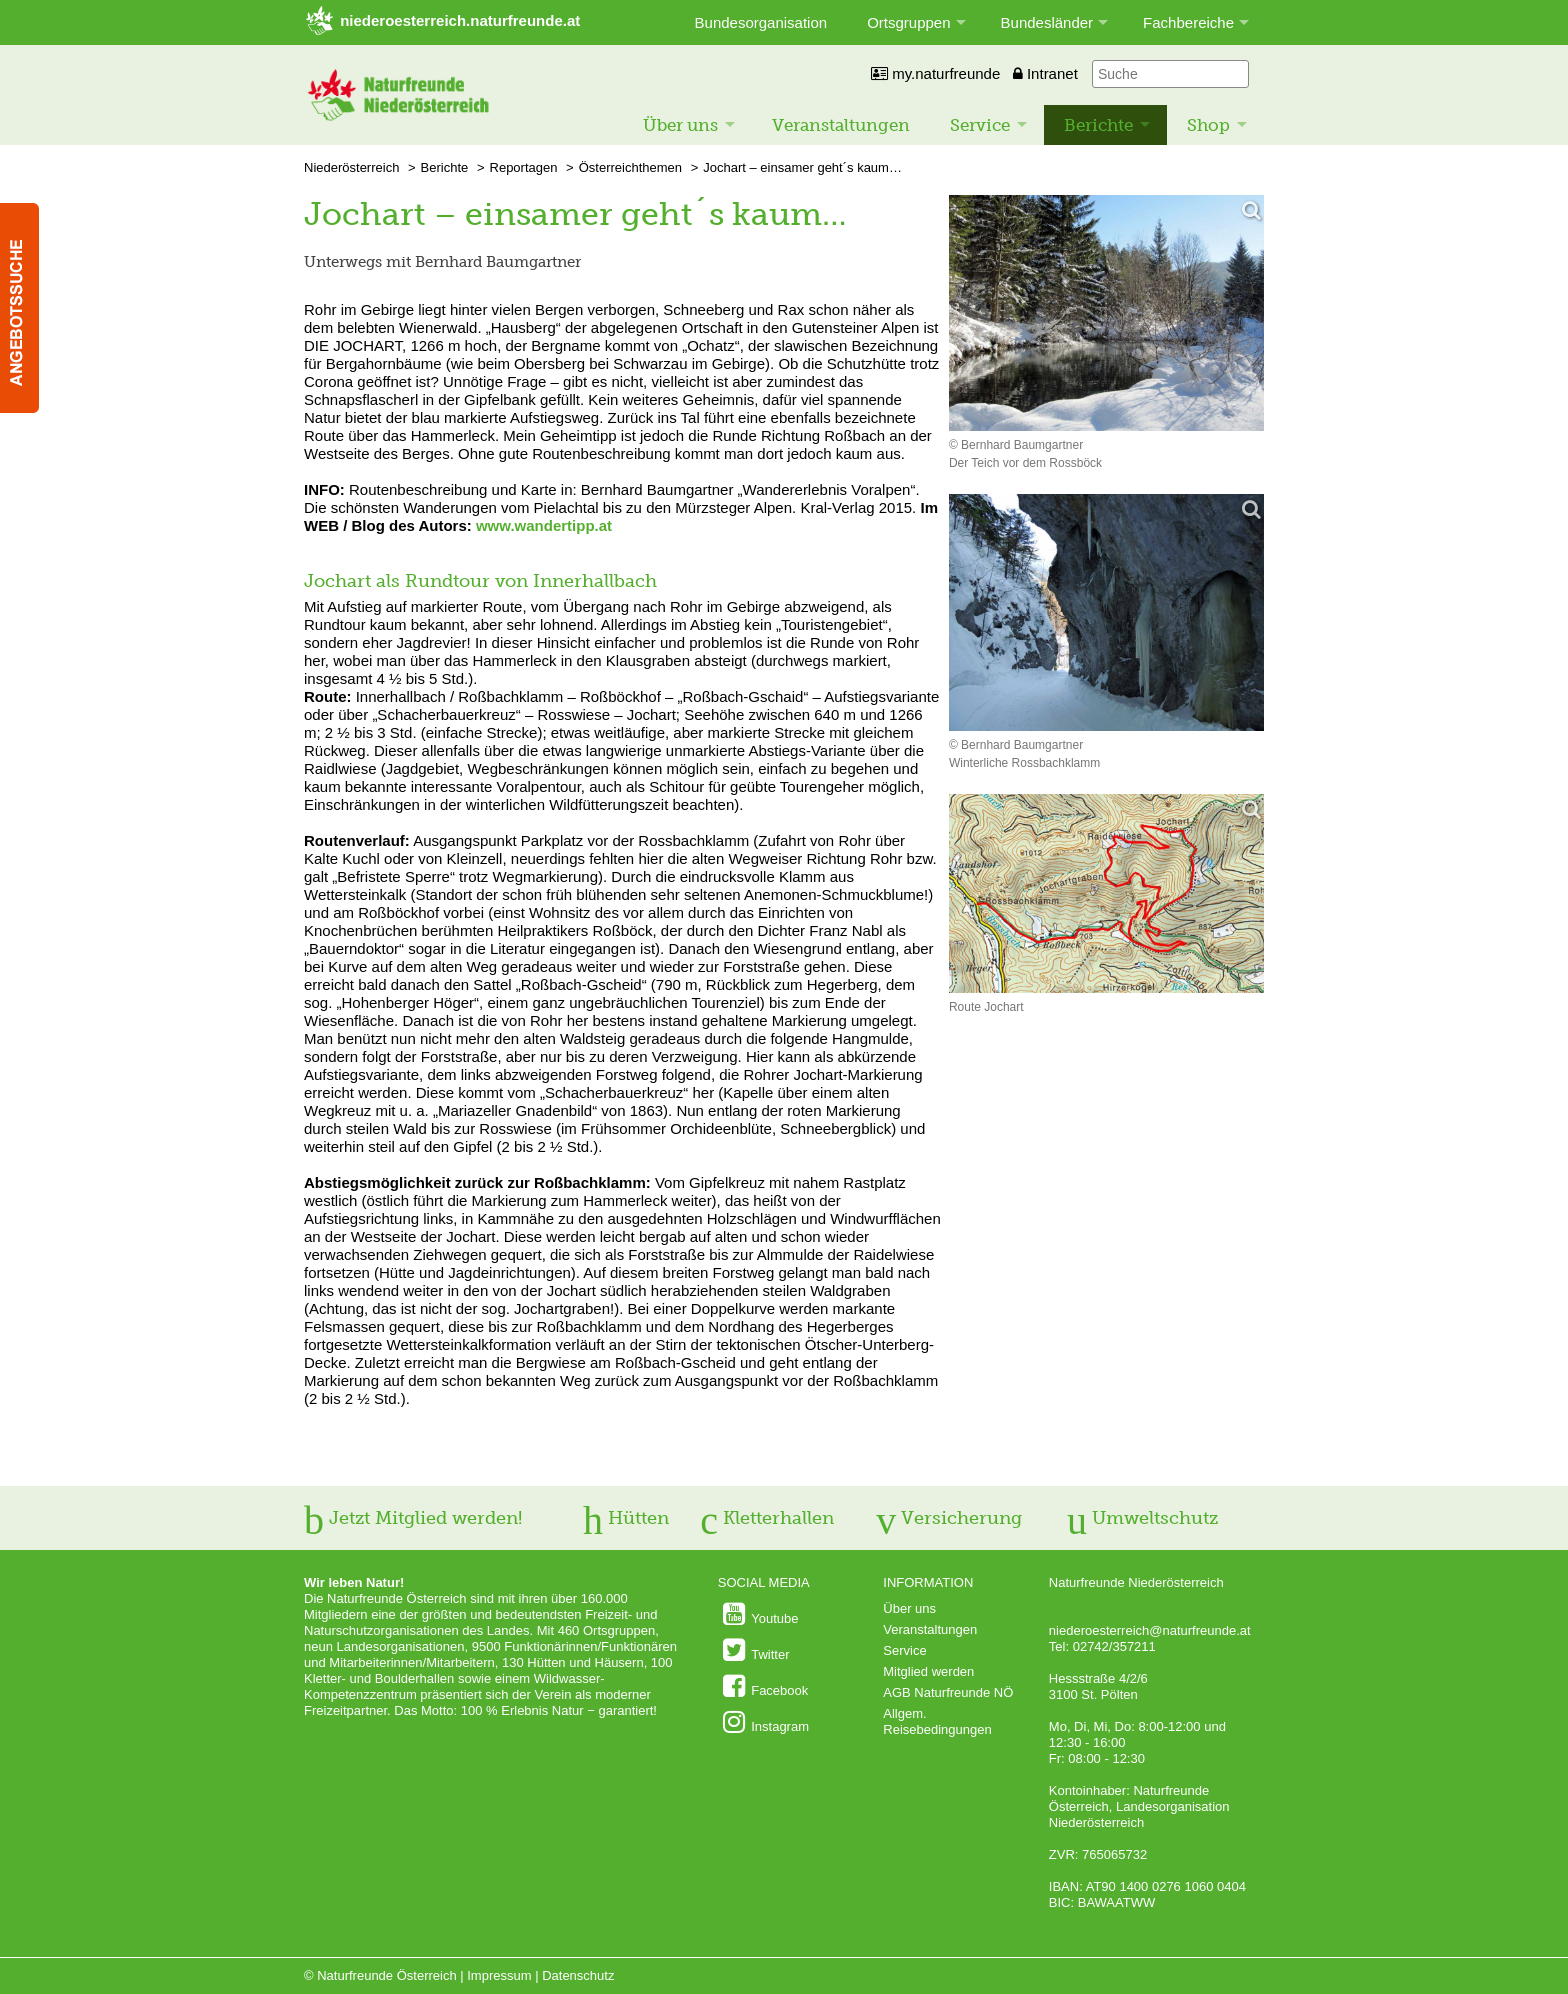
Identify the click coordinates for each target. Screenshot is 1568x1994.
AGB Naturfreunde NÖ (948, 1692)
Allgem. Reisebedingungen (937, 1721)
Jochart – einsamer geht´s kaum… (802, 167)
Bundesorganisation (761, 22)
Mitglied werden (928, 1671)
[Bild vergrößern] (1106, 314)
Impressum (499, 1975)
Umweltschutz (1142, 1518)
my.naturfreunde (935, 73)
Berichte (1098, 125)
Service (980, 125)
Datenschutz (578, 1975)
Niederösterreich (351, 167)
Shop (1208, 125)
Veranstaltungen (841, 125)
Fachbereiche (1188, 22)
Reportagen (524, 167)
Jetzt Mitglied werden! (413, 1518)
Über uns (680, 125)
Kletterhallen (767, 1518)
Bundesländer (1047, 22)
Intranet (1045, 73)
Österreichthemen (630, 167)
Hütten (626, 1518)
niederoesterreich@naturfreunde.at (1150, 1630)
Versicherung (949, 1518)
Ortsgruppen (908, 22)
